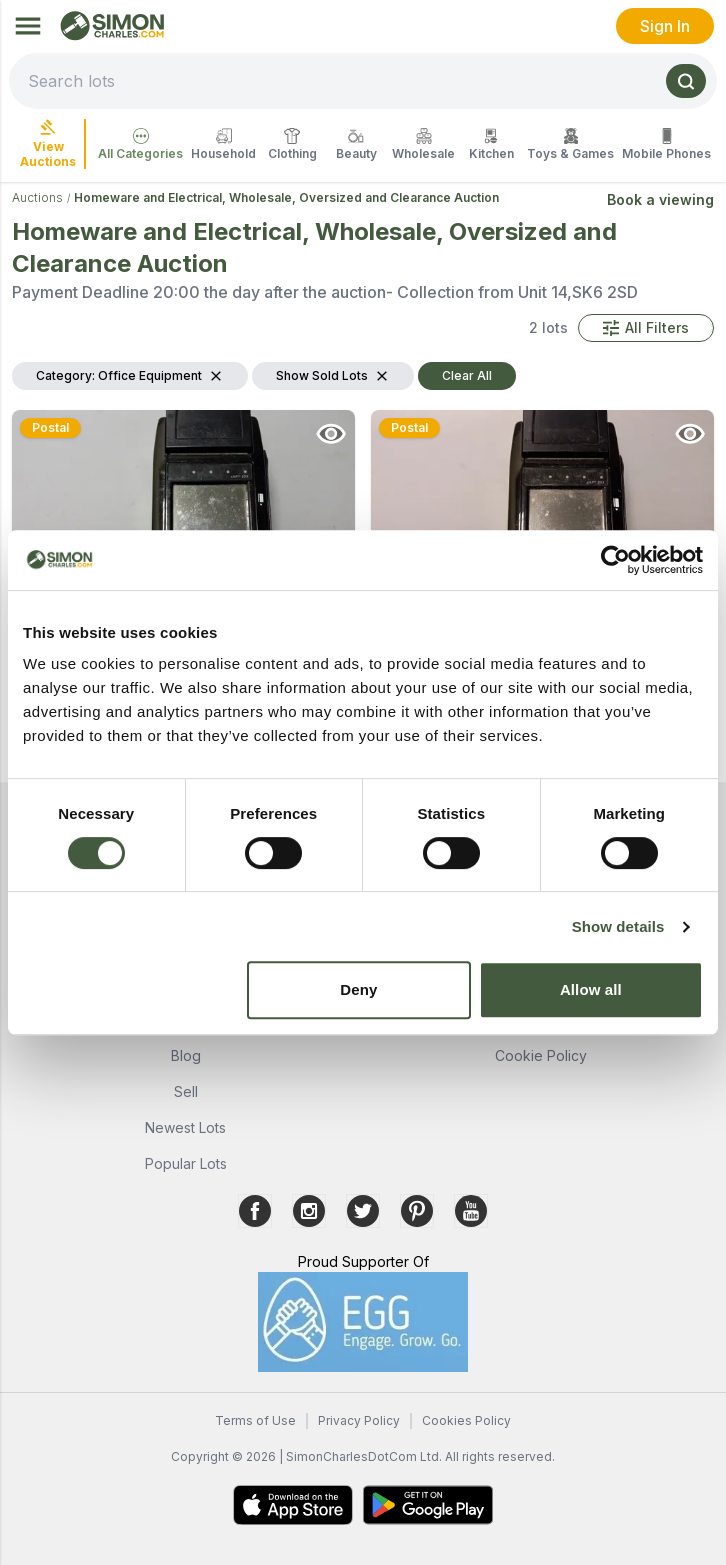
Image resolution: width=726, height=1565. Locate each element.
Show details (618, 926)
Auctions (37, 197)
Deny (358, 989)
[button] (646, 328)
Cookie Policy (541, 1055)
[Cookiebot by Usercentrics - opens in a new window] (615, 560)
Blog (186, 1055)
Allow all (591, 989)
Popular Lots (186, 1163)
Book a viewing (660, 199)
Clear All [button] (467, 375)
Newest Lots (185, 1127)
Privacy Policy (359, 1420)
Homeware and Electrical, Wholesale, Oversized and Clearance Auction (286, 197)
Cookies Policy (466, 1420)
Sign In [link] (665, 26)
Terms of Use (255, 1420)
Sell (186, 1091)
